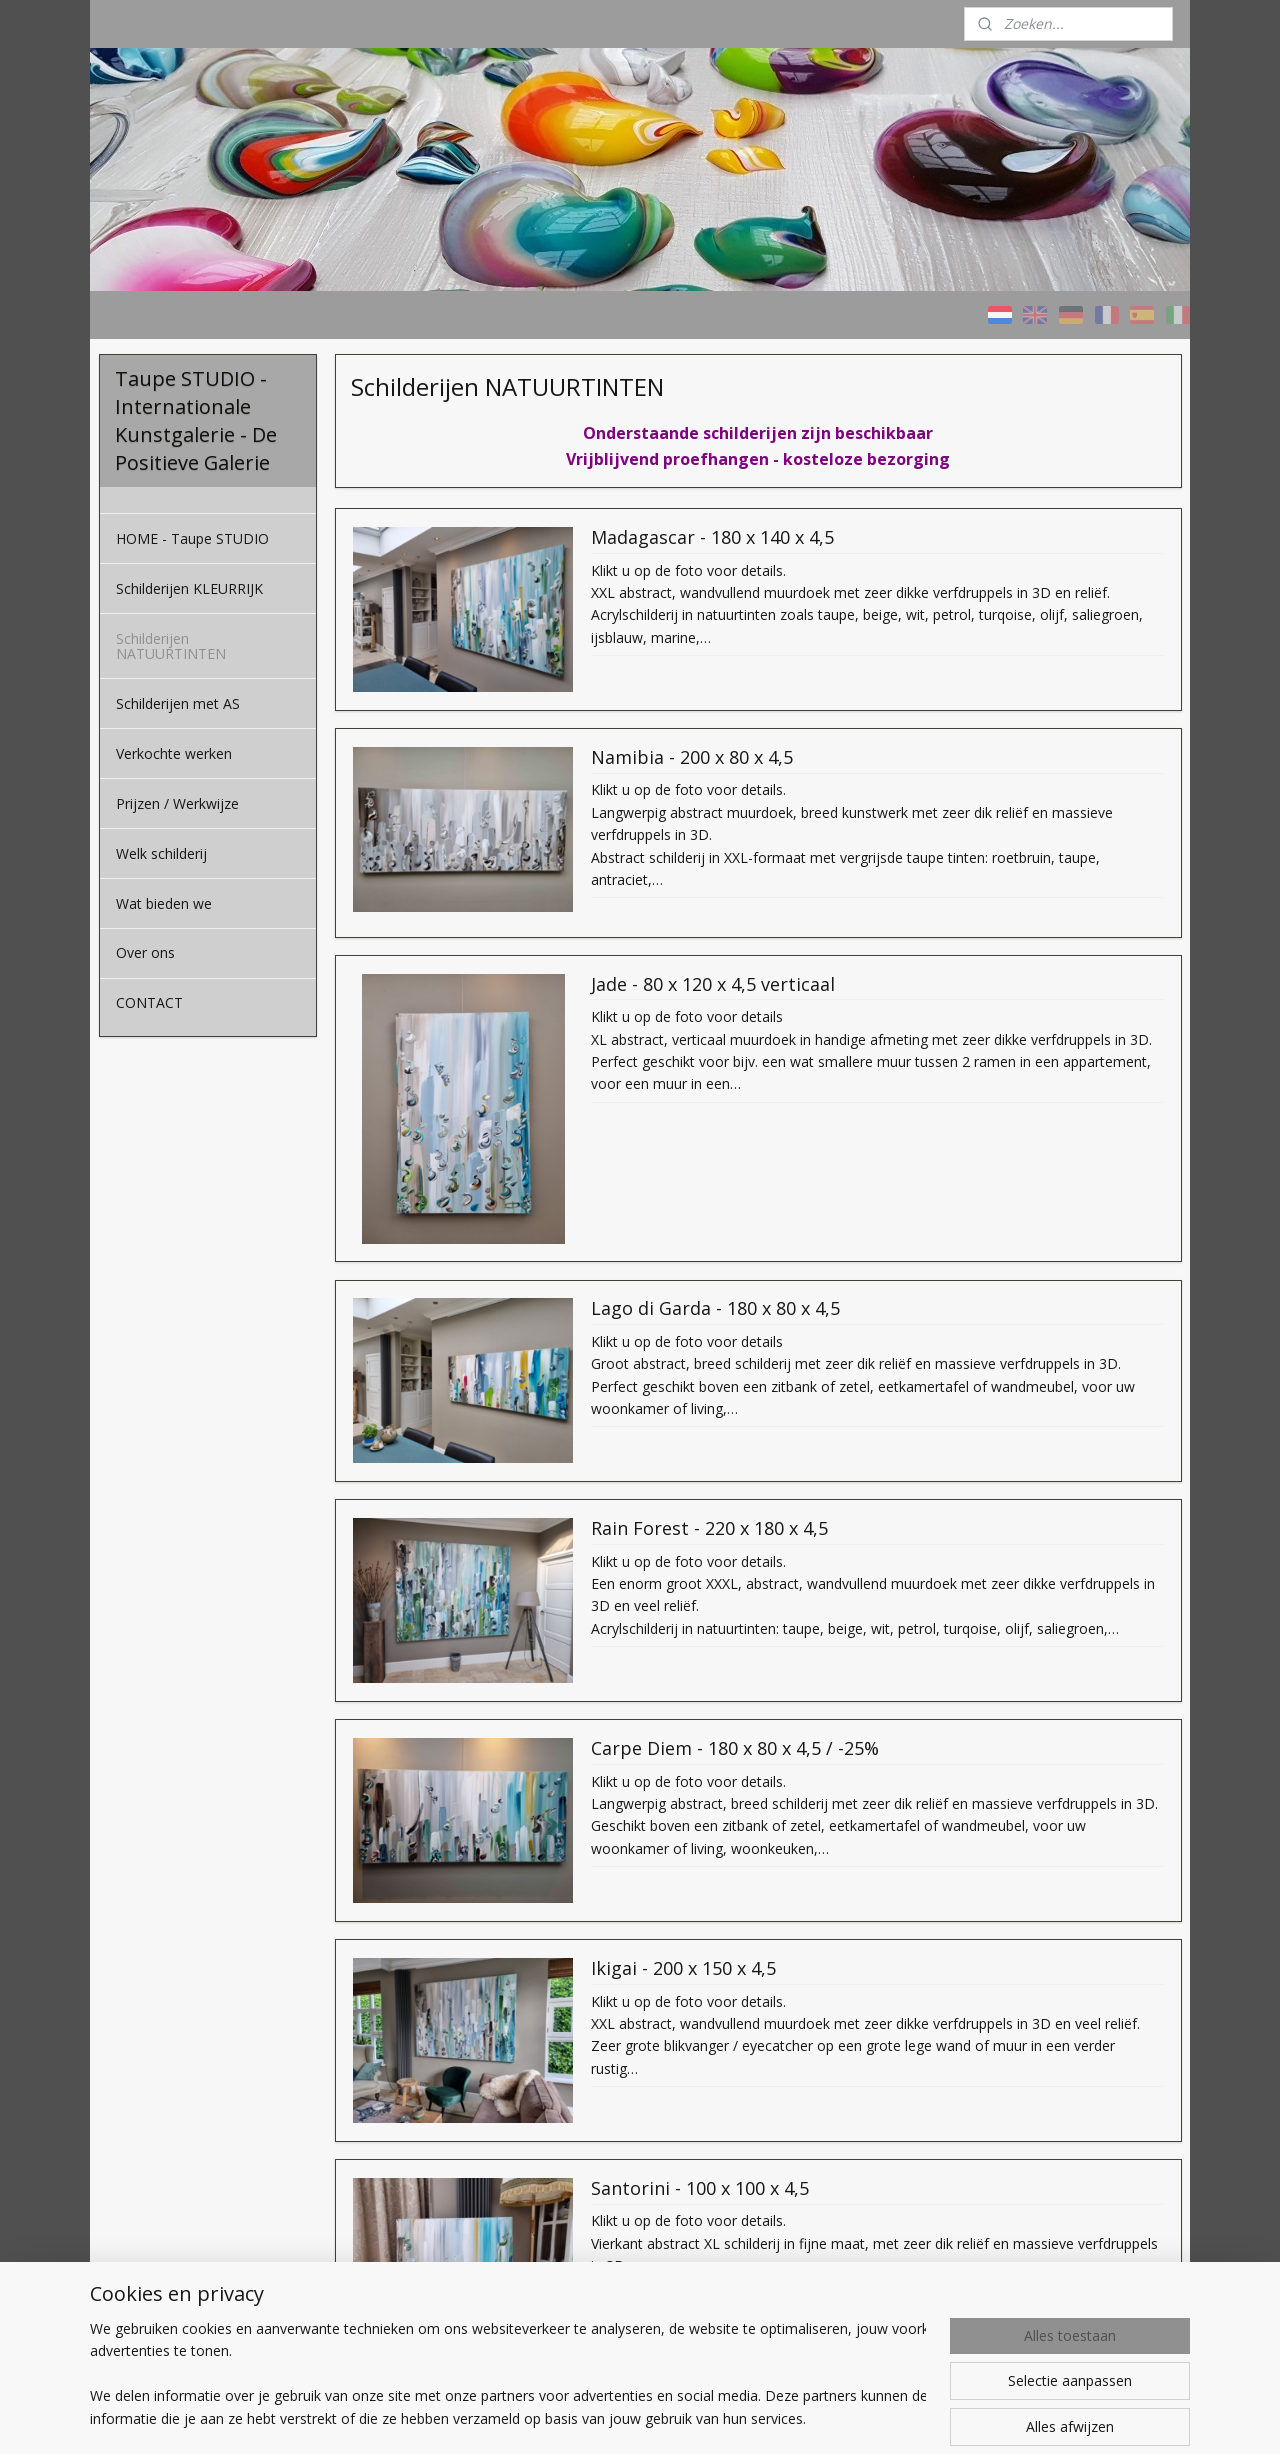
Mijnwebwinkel (996, 2417)
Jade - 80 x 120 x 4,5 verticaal (712, 984)
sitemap (703, 2417)
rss (745, 2417)
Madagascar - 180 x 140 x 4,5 (711, 538)
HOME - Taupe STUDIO (192, 538)
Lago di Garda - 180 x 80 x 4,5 (714, 1309)
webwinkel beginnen (822, 2417)
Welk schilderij (161, 853)
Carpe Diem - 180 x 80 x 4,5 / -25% (734, 1749)
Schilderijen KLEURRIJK (189, 588)
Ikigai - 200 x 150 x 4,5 (682, 1969)
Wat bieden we (164, 903)
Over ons (145, 952)
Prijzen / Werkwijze (177, 803)
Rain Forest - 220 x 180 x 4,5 (708, 1529)
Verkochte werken (174, 753)
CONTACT (149, 1002)
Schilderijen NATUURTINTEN (171, 646)
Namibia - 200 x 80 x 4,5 (691, 758)
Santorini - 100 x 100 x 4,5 (699, 2189)
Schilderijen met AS (178, 703)
